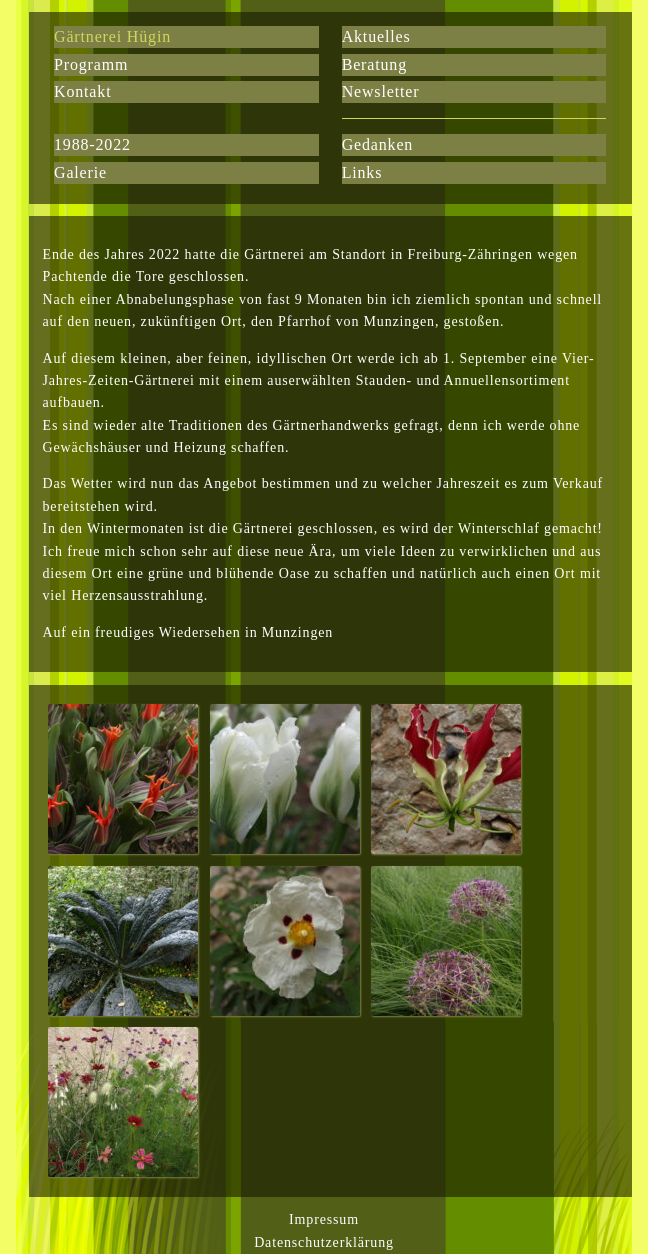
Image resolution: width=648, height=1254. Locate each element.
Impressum (324, 1219)
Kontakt (82, 91)
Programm (91, 64)
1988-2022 (92, 144)
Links (362, 172)
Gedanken (378, 144)
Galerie (80, 172)
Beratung (374, 64)
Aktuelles (376, 36)
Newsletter (381, 91)
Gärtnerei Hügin (112, 36)
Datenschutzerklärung (324, 1242)
